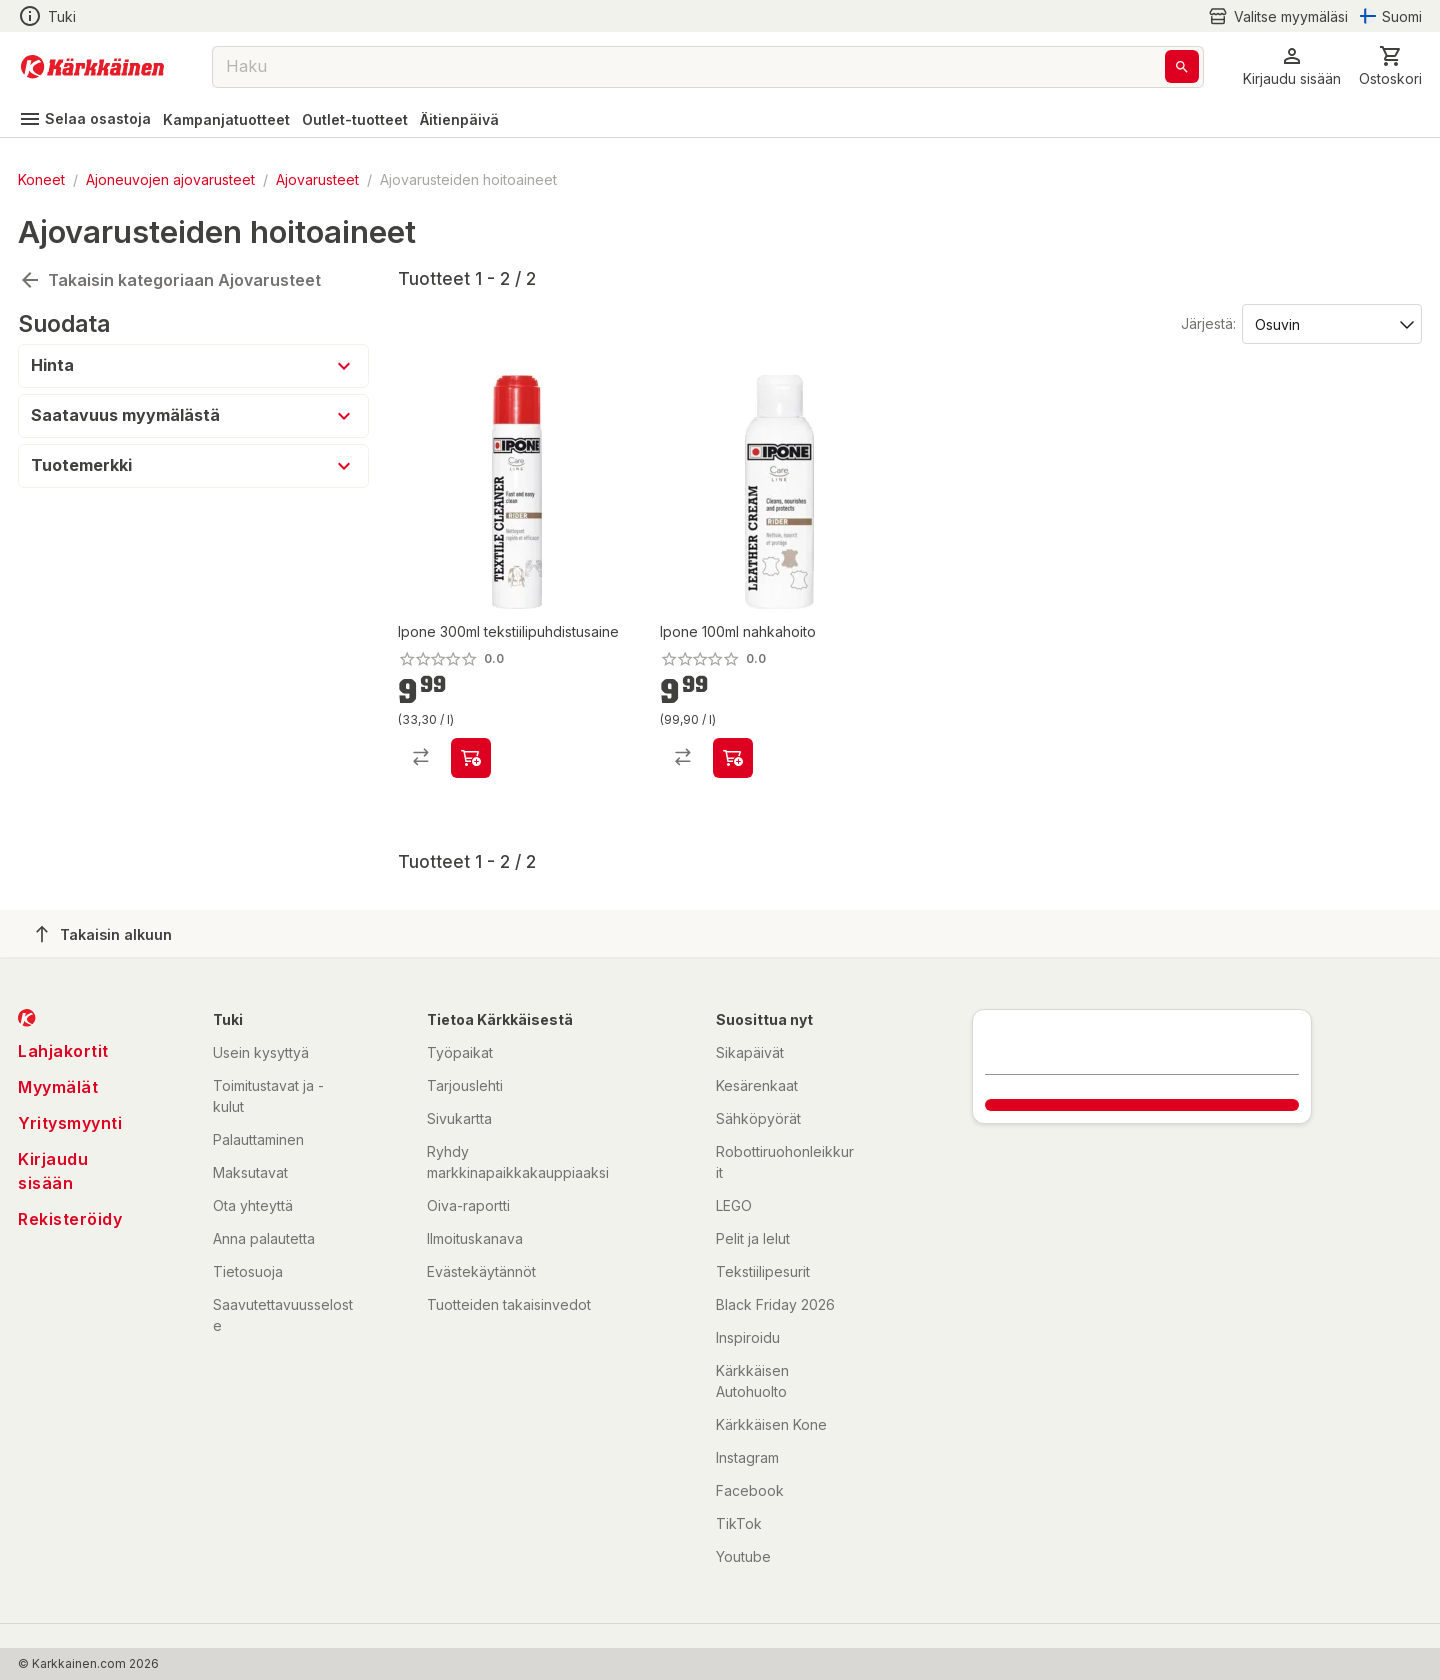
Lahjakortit (63, 1051)
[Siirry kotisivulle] (92, 67)
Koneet (41, 179)
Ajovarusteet (317, 179)
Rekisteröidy (70, 1219)
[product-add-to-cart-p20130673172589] (733, 758)
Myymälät (58, 1087)
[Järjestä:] (1330, 323)
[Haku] (1182, 66)
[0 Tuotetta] (1390, 66)
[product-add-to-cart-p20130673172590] (471, 758)
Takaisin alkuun (104, 934)
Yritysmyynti (70, 1123)
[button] (1292, 66)
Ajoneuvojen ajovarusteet (170, 179)
